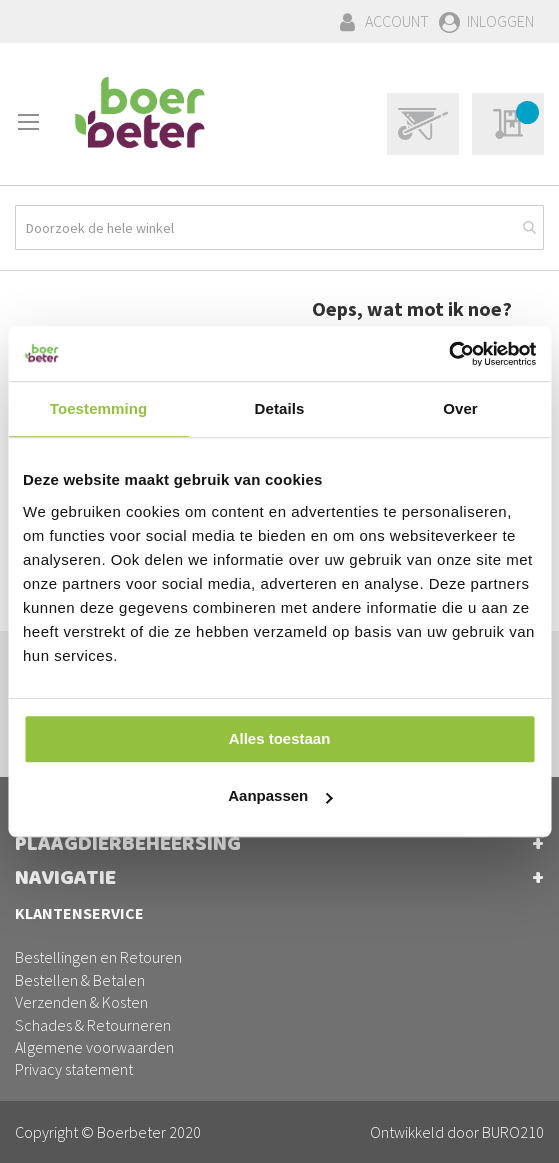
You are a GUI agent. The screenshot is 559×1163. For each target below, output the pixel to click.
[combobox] (279, 227)
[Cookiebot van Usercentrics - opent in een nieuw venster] (448, 354)
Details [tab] (280, 408)
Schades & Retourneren (93, 1025)
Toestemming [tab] (99, 408)
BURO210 (513, 1132)
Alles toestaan (280, 738)
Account (397, 21)
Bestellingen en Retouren (98, 957)
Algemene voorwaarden (94, 1047)
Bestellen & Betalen (80, 980)
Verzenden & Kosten (81, 1002)
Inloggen (500, 21)
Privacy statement (74, 1069)
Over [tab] (460, 408)
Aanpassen (280, 795)
